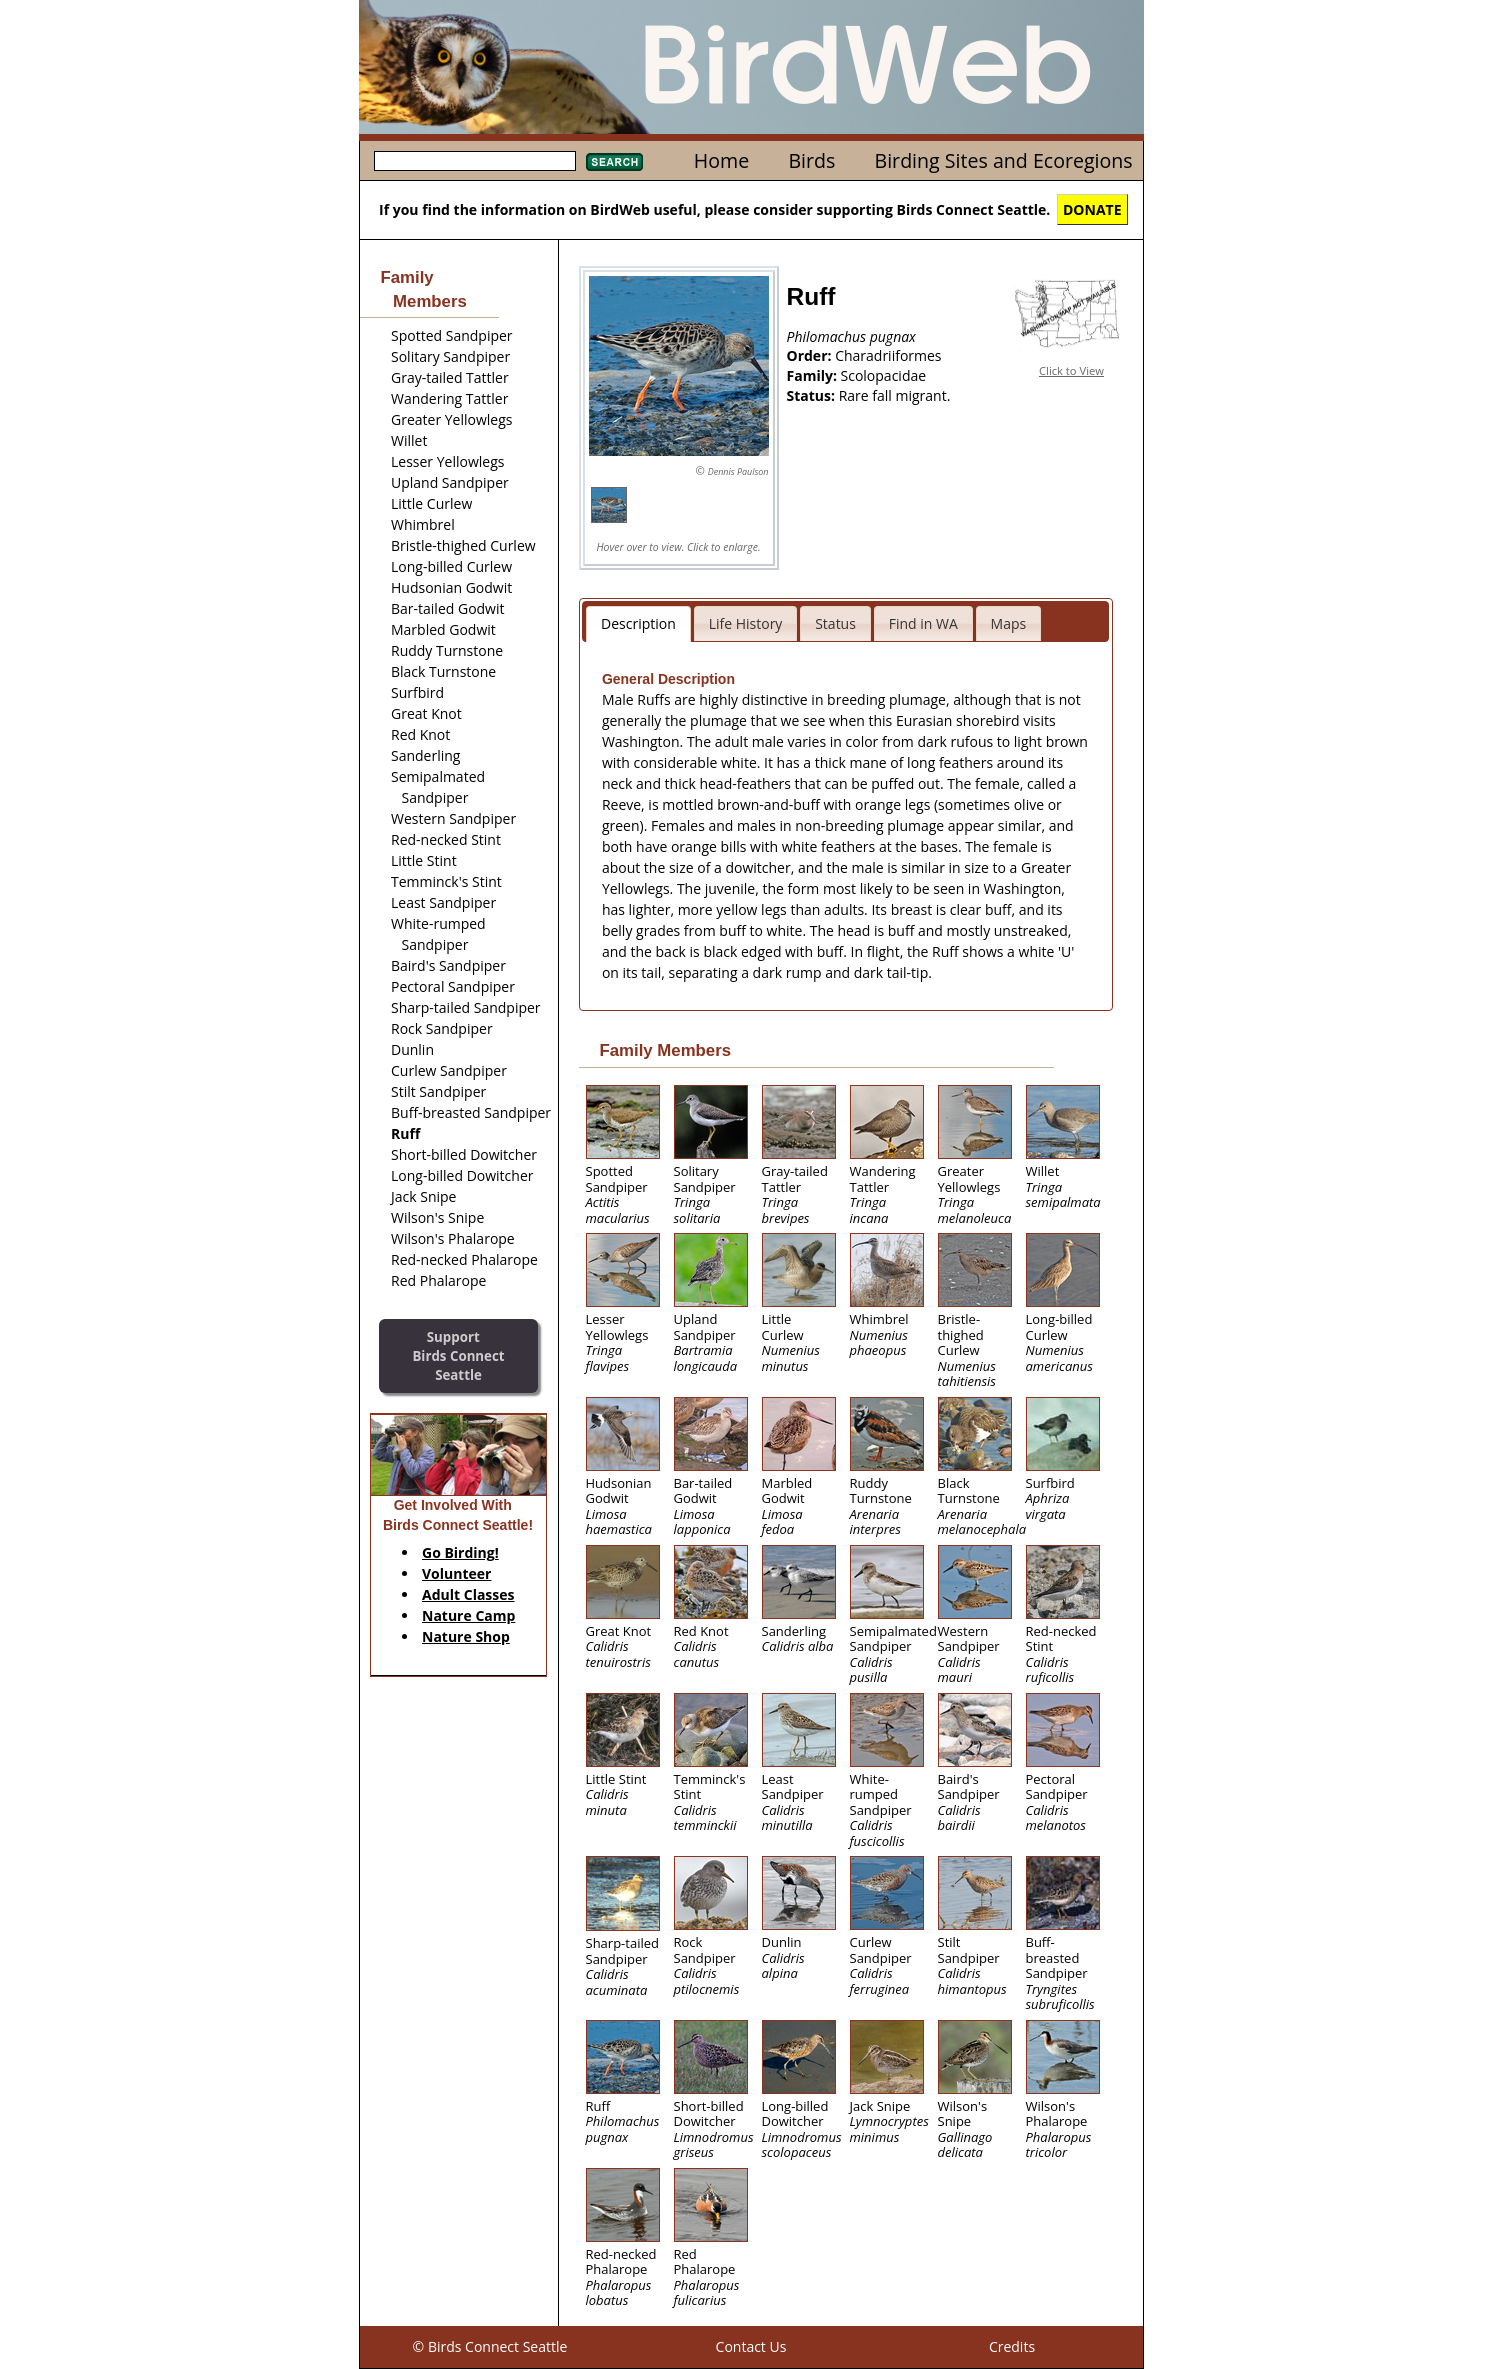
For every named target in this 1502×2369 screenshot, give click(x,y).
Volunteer (456, 1573)
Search (614, 162)
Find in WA (923, 623)
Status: (813, 395)
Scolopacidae (884, 375)
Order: (811, 355)
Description (638, 623)
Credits (1012, 2346)
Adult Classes (468, 1594)
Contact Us (751, 2346)
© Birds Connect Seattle (490, 2346)
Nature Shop (466, 1636)
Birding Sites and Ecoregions (1004, 160)
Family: (814, 375)
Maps (1009, 623)
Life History (746, 623)
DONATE (1092, 209)
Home (721, 160)
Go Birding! (460, 1552)
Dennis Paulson (738, 471)
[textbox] (475, 161)
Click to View (1071, 370)
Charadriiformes (888, 355)
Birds (811, 160)
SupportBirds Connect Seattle (458, 1355)
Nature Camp (468, 1615)
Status (835, 623)
